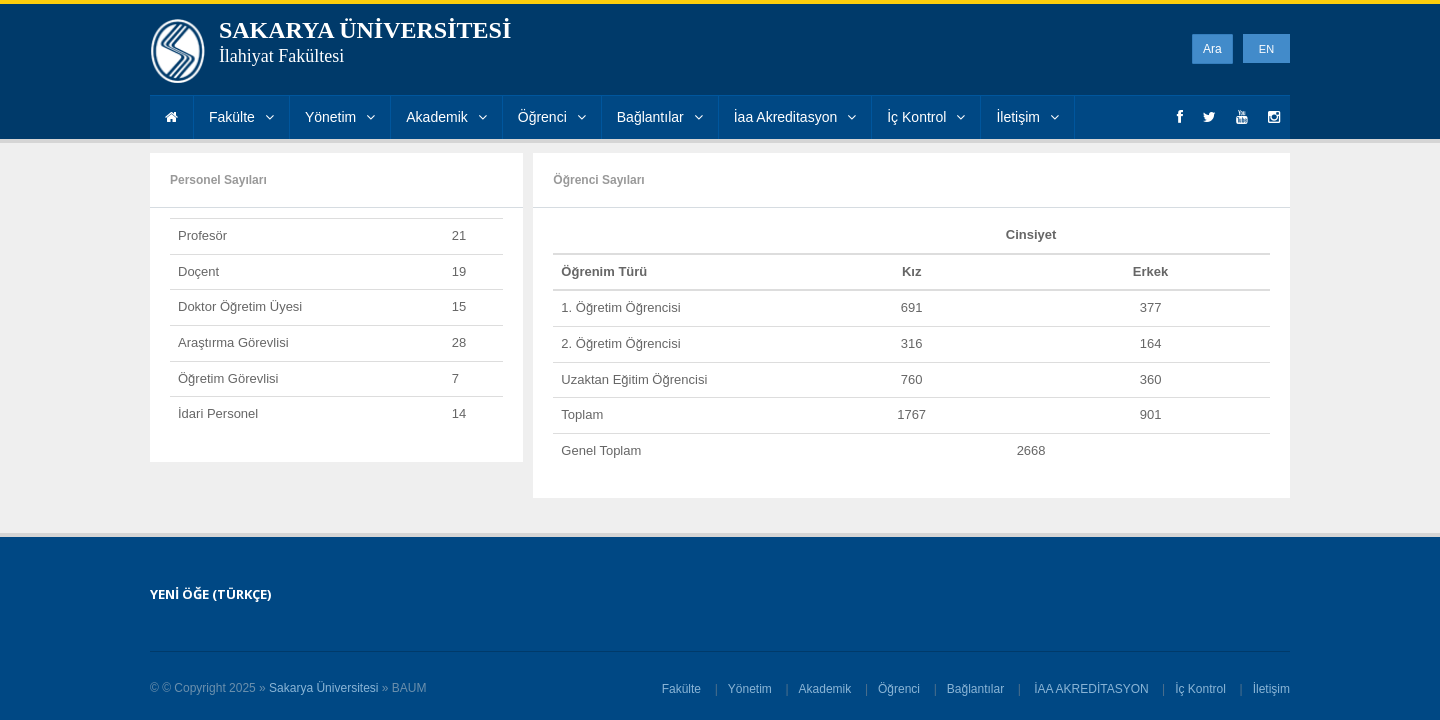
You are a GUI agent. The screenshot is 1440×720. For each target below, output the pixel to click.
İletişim (1027, 117)
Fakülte (241, 117)
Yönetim (340, 117)
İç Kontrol (926, 117)
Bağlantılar (660, 117)
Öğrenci (552, 117)
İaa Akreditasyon (795, 117)
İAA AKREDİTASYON (1091, 689)
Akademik (446, 117)
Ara (1212, 49)
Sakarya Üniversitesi (323, 688)
